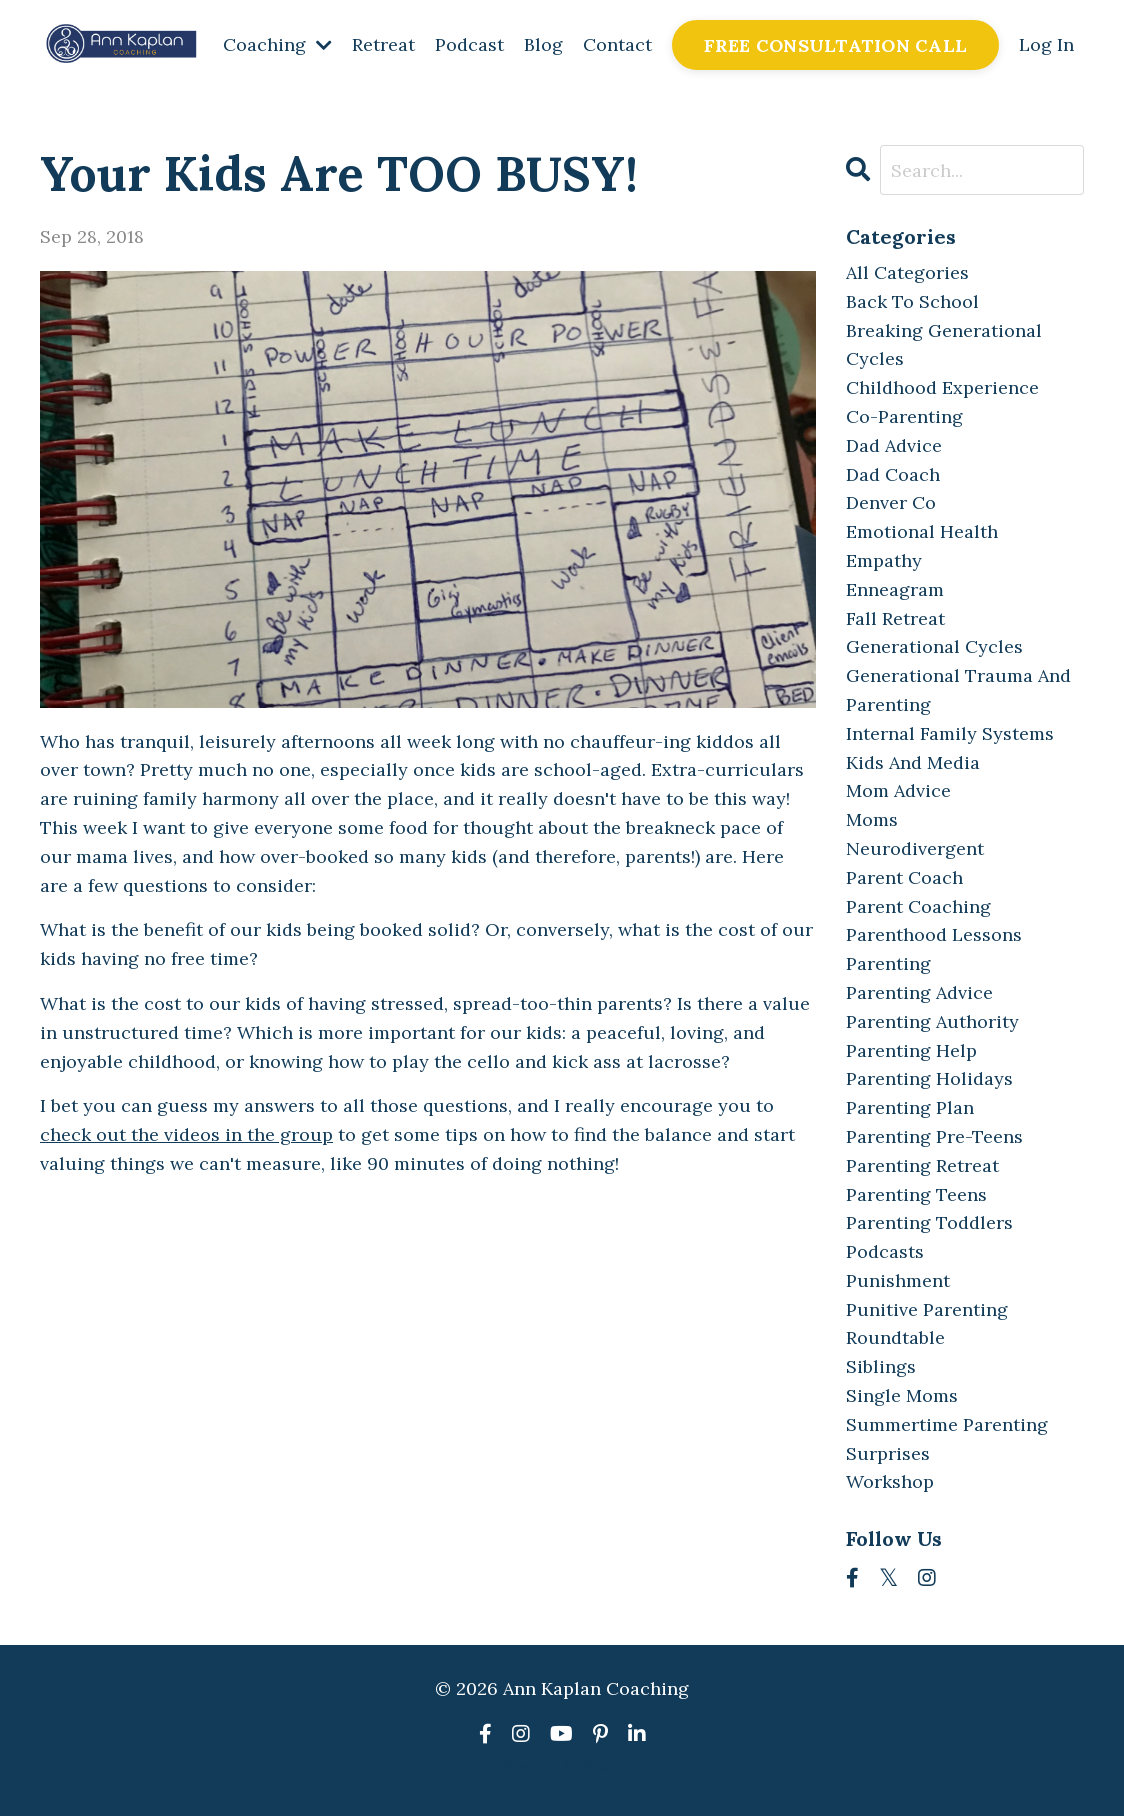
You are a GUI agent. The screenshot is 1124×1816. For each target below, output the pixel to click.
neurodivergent (915, 848)
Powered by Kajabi (562, 1765)
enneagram (895, 589)
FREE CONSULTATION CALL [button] (836, 45)
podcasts (885, 1251)
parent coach (904, 877)
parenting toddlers (929, 1222)
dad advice (894, 445)
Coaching (277, 44)
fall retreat (895, 618)
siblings (881, 1366)
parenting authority (932, 1021)
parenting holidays (929, 1078)
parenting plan (910, 1107)
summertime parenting (947, 1424)
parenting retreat (922, 1165)
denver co (891, 502)
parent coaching (918, 906)
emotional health (922, 531)
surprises (888, 1453)
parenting (888, 963)
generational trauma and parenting (958, 690)
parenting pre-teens (934, 1136)
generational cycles (934, 646)
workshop (890, 1481)
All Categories (907, 272)
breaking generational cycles (944, 345)
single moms (902, 1395)
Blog (543, 44)
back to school (912, 301)
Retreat (383, 44)
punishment (898, 1280)
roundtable (895, 1337)
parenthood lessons (934, 934)
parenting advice (919, 992)
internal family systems (950, 733)
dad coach (893, 474)
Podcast (469, 44)
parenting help (911, 1050)
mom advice (898, 790)
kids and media (913, 762)
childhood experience (942, 387)
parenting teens (916, 1194)
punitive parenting (927, 1309)
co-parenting (904, 416)
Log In (1046, 44)
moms (872, 819)
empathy (884, 560)
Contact (617, 44)
